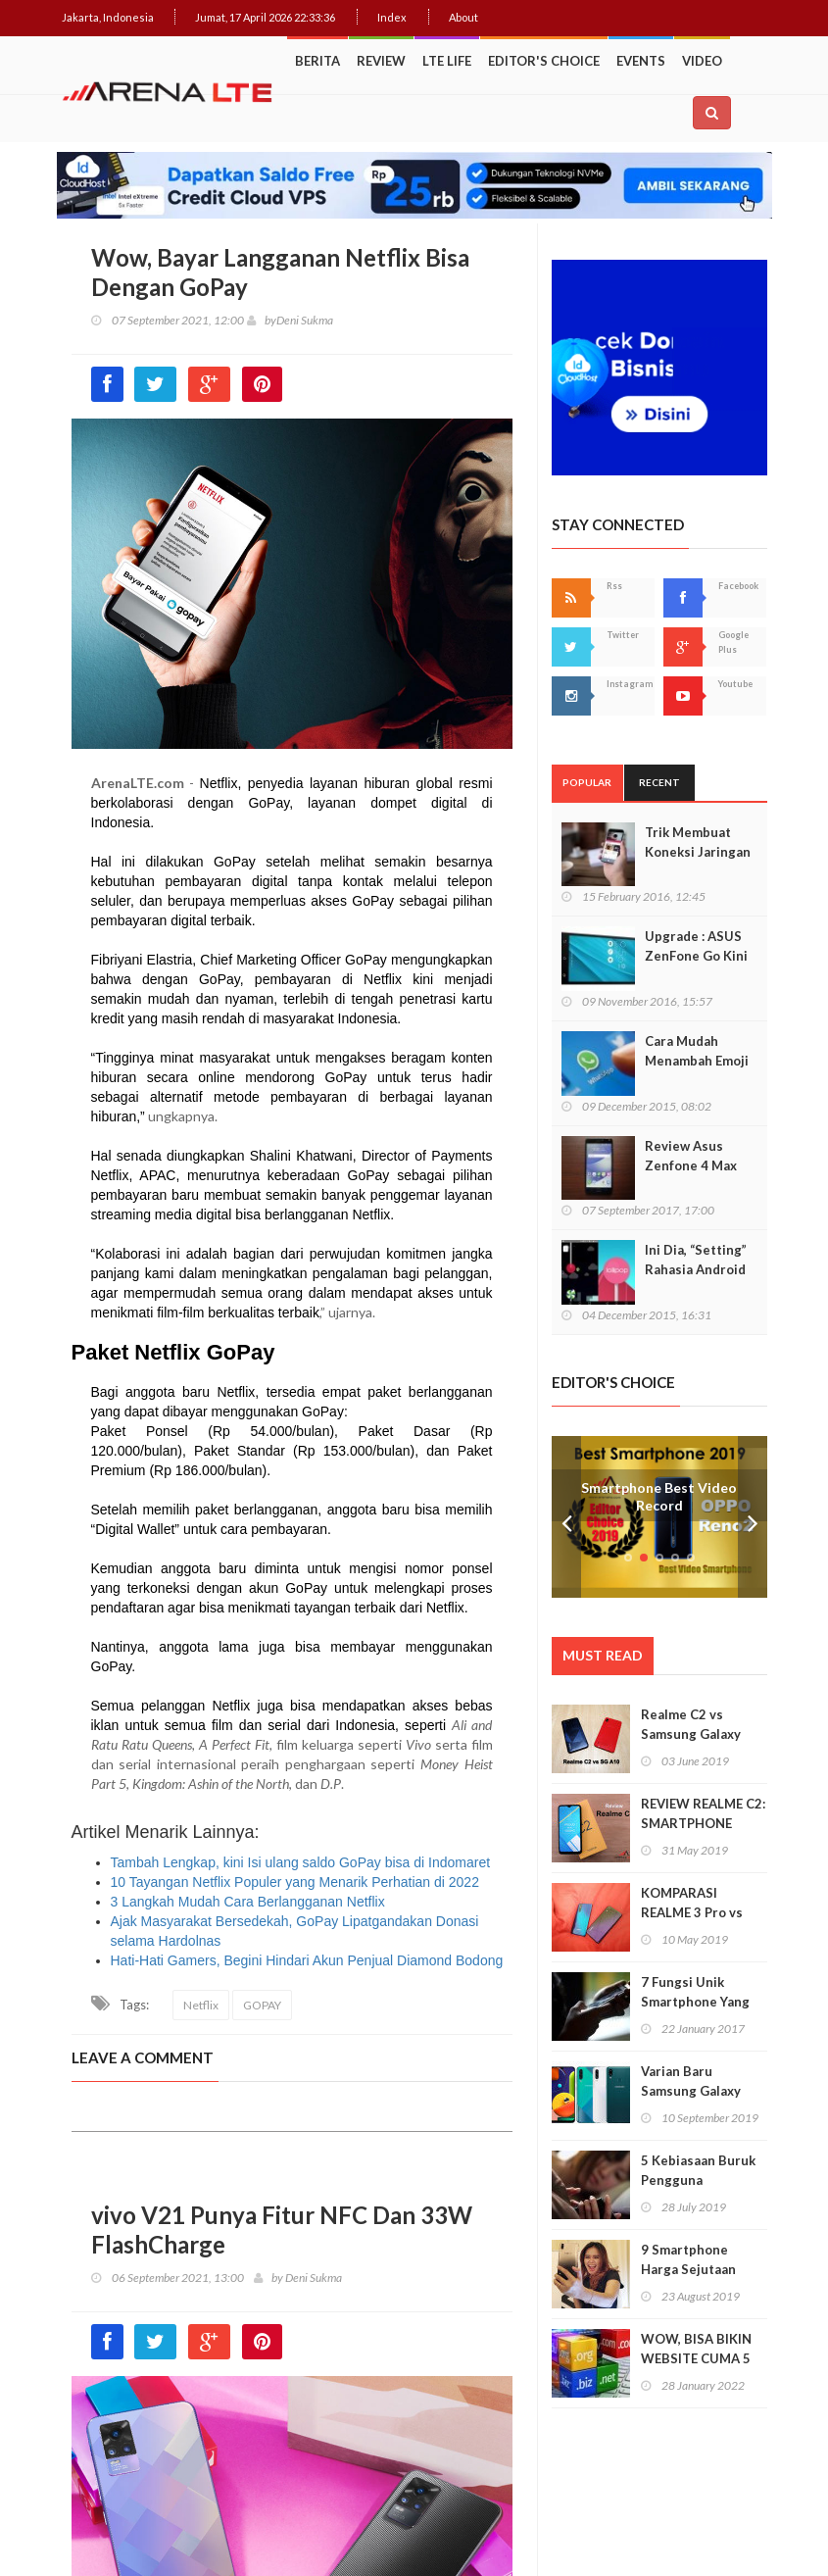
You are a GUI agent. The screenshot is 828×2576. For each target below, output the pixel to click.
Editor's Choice (544, 61)
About (463, 17)
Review (381, 61)
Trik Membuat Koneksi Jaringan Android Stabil (698, 851)
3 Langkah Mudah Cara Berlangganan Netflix (248, 1901)
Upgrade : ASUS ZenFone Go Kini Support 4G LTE (696, 955)
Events (640, 61)
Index (392, 17)
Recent (659, 782)
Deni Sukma (304, 320)
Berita (317, 61)
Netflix (201, 2005)
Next (752, 1517)
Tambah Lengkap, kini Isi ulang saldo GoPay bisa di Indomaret (301, 1862)
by (261, 320)
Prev (566, 1517)
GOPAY (262, 2005)
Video (702, 61)
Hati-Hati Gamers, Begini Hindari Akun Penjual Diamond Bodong (307, 1960)
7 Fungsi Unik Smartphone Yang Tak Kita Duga (695, 2001)
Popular (586, 782)
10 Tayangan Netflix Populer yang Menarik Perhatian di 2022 (295, 1882)
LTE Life (446, 61)
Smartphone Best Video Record (659, 1496)
